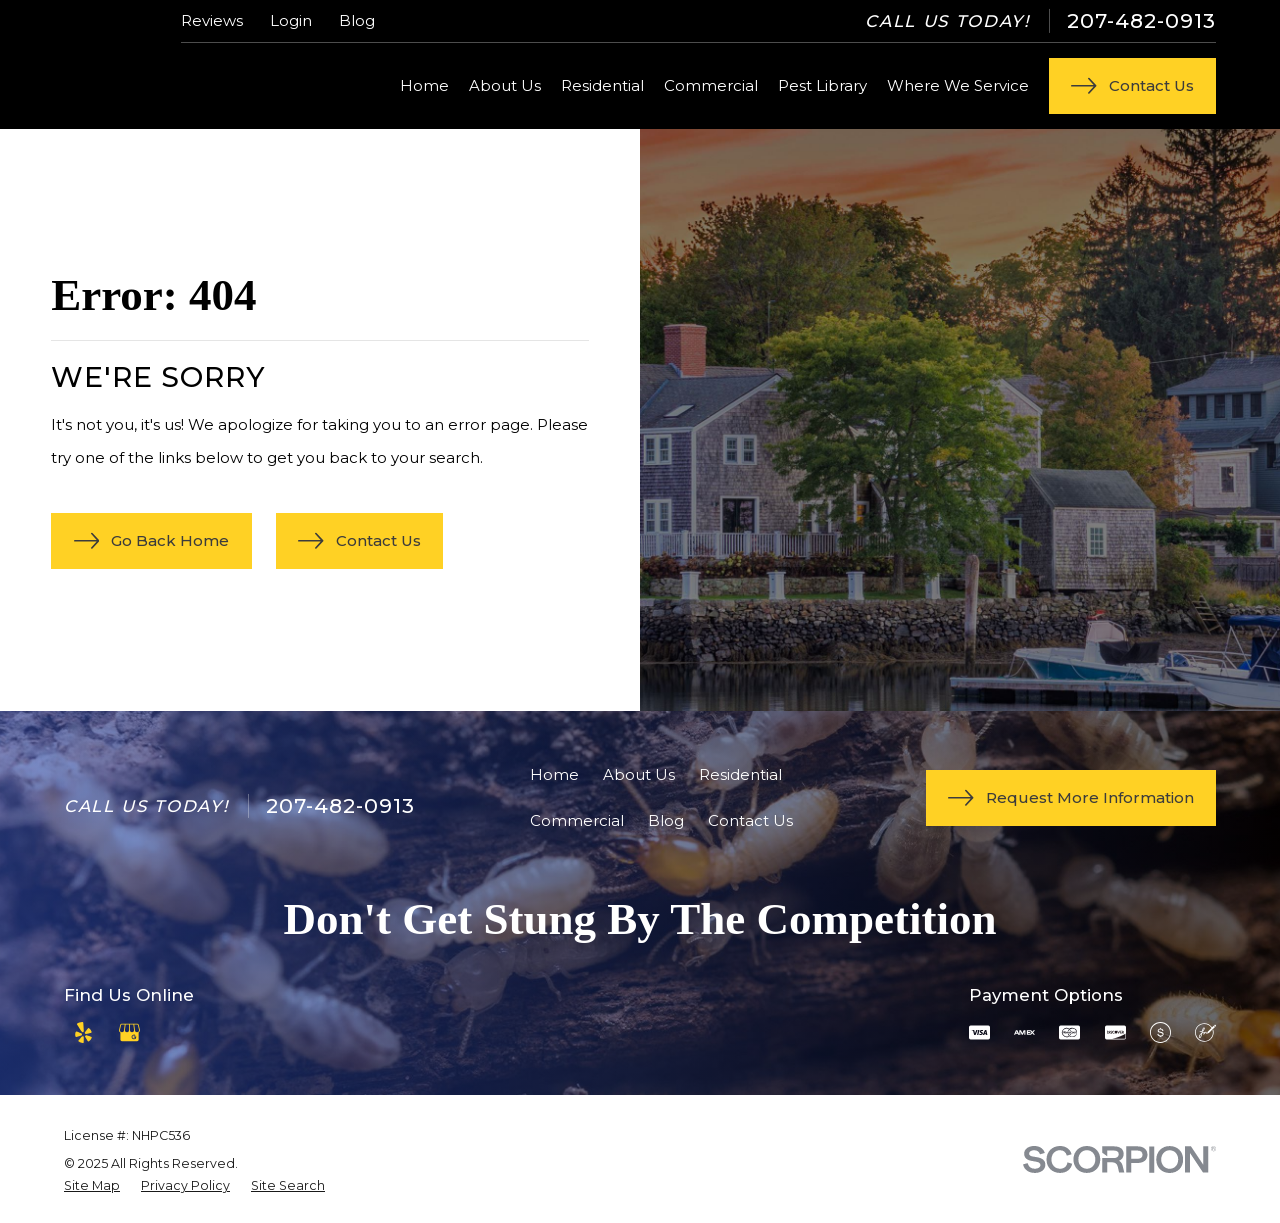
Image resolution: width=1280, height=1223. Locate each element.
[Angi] (174, 1032)
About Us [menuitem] (505, 85)
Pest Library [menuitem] (822, 85)
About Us (639, 774)
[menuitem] (92, 1186)
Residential (740, 774)
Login (291, 20)
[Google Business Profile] (129, 1032)
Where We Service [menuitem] (958, 85)
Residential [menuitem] (602, 85)
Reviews (212, 20)
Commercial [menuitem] (711, 85)
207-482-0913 (1141, 21)
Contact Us (750, 820)
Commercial (577, 820)
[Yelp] (83, 1032)
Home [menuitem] (424, 85)
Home (554, 774)
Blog (357, 20)
